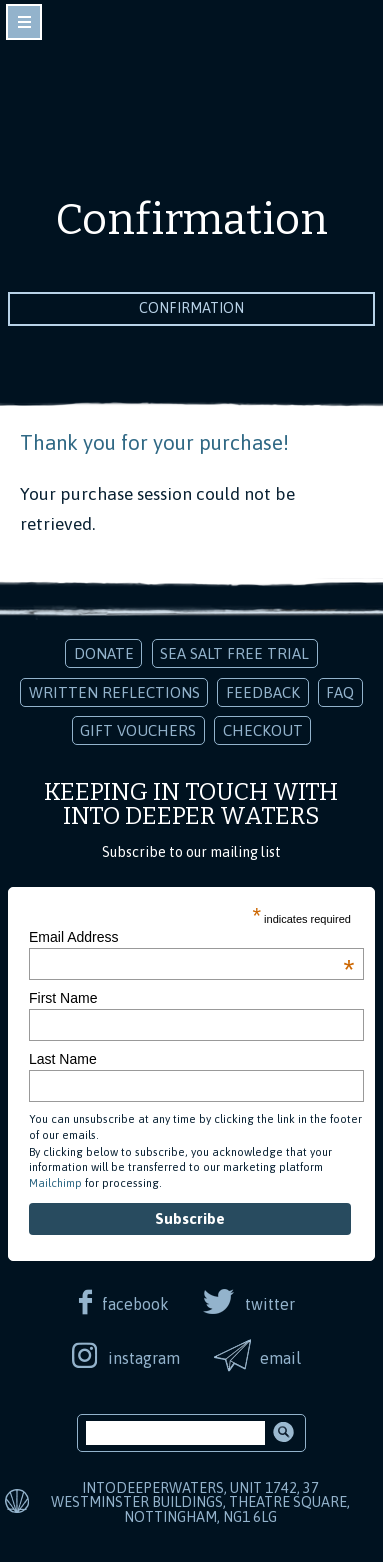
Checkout (263, 730)
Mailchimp (55, 1183)
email (280, 1358)
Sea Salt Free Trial (234, 653)
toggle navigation (24, 22)
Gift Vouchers (138, 730)
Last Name (63, 1059)
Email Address (191, 937)
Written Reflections (114, 692)
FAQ (340, 692)
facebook (135, 1304)
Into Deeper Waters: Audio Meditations (192, 98)
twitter (270, 1304)
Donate (104, 653)
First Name (63, 998)
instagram (144, 1358)
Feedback (263, 692)
